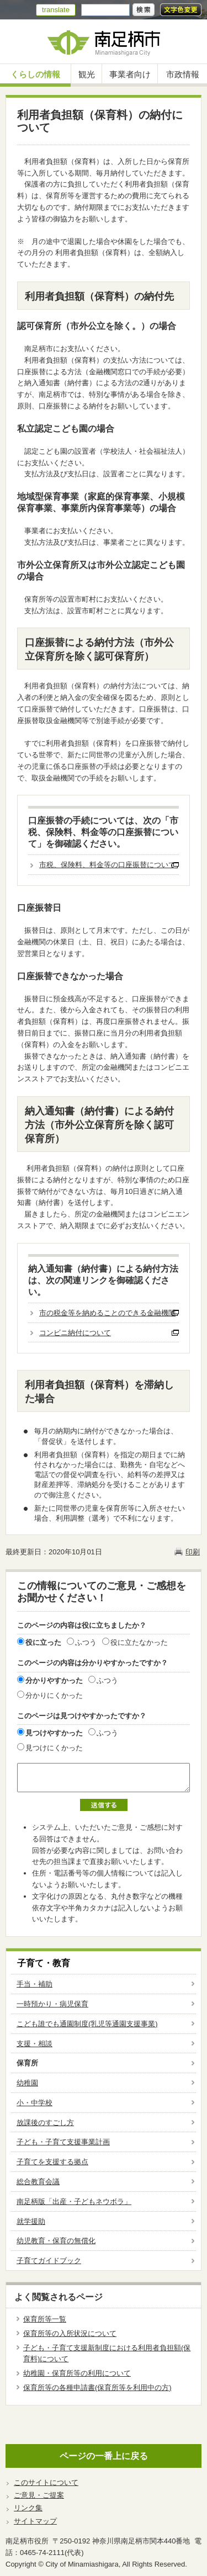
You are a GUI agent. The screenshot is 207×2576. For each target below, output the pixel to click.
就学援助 (31, 2221)
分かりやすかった (54, 1680)
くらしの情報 (35, 74)
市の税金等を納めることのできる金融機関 (107, 1313)
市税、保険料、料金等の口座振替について (107, 865)
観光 (86, 74)
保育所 (27, 2063)
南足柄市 (103, 41)
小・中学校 (34, 2103)
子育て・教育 (43, 1963)
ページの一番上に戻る (104, 2456)
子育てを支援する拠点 (52, 2162)
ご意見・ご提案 (39, 2495)
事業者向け (130, 74)
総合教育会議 (38, 2181)
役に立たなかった (139, 1642)
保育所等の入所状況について (69, 2333)
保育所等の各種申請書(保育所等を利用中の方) (97, 2387)
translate (56, 10)
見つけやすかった (54, 1733)
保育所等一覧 (44, 2319)
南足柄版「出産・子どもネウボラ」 (74, 2201)
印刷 (192, 1552)
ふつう (86, 1642)
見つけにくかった (54, 1748)
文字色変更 (180, 9)
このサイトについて (46, 2482)
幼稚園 (27, 2083)
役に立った (43, 1642)
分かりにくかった (54, 1695)
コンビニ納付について (75, 1333)
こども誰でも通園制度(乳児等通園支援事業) (87, 2024)
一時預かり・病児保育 (52, 2004)
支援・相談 (34, 2043)
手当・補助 (34, 1984)
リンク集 (28, 2508)
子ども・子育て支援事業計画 (63, 2142)
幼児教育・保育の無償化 (56, 2241)
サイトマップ (35, 2521)
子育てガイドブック (49, 2260)
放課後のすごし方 (45, 2122)
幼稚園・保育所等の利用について (77, 2373)
